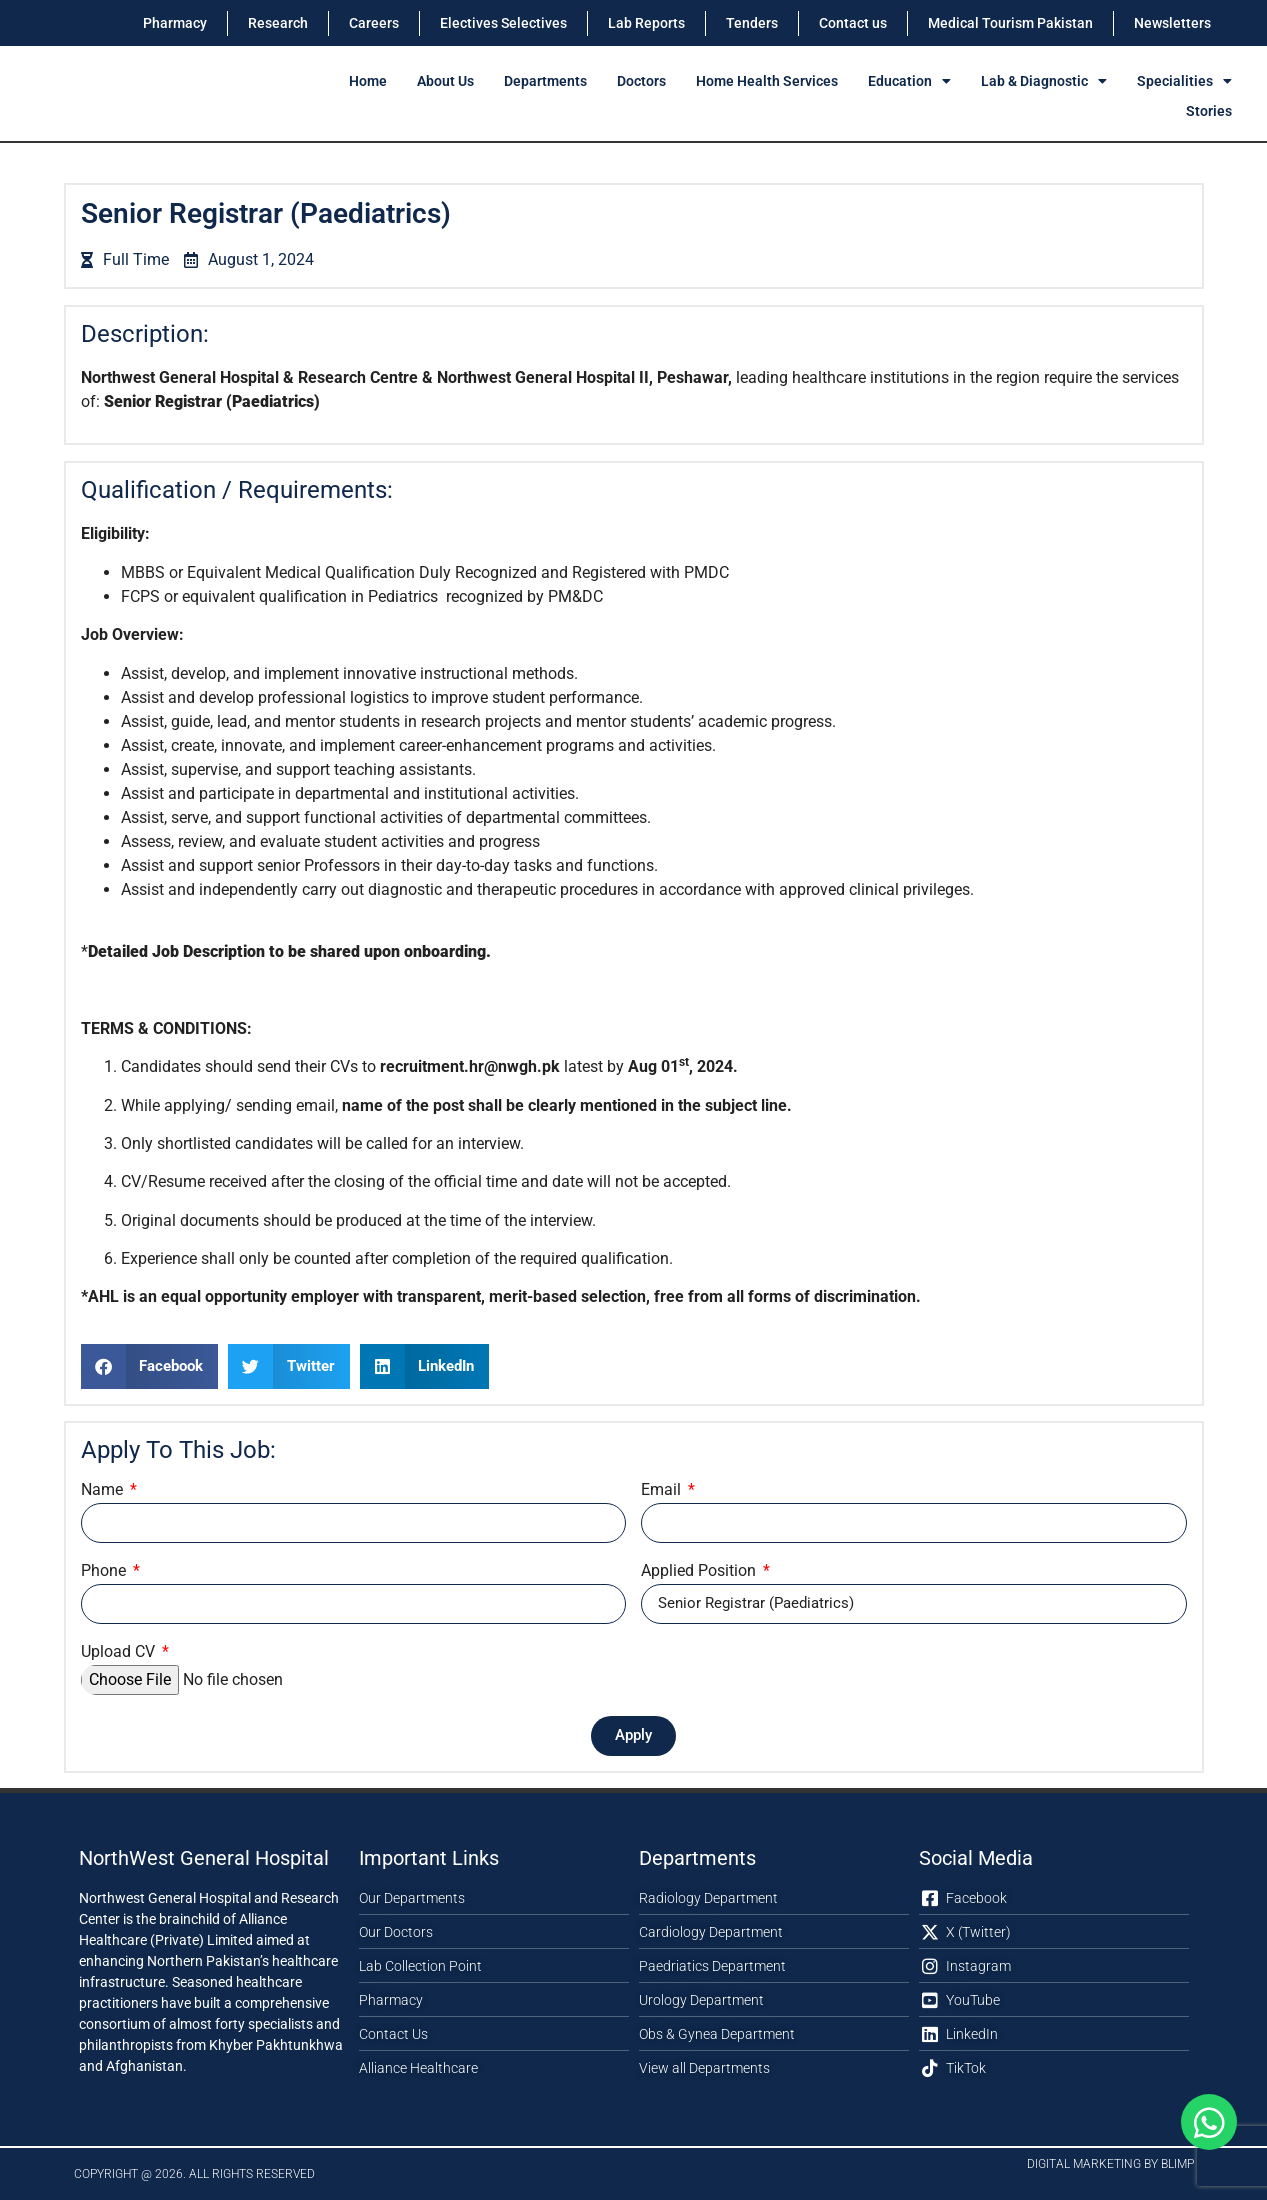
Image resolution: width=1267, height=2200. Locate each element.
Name (104, 1490)
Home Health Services (767, 81)
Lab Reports (646, 23)
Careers (374, 23)
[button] (150, 1366)
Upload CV (120, 1652)
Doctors (641, 81)
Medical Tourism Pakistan (1010, 23)
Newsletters (1172, 23)
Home (368, 81)
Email (663, 1490)
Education (909, 81)
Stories (1209, 111)
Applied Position (700, 1571)
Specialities (1184, 81)
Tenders (752, 23)
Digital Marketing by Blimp (1110, 2164)
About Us (445, 81)
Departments (545, 81)
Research (278, 23)
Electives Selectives (503, 23)
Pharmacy (175, 23)
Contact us (853, 23)
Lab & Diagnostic (1044, 81)
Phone (105, 1571)
